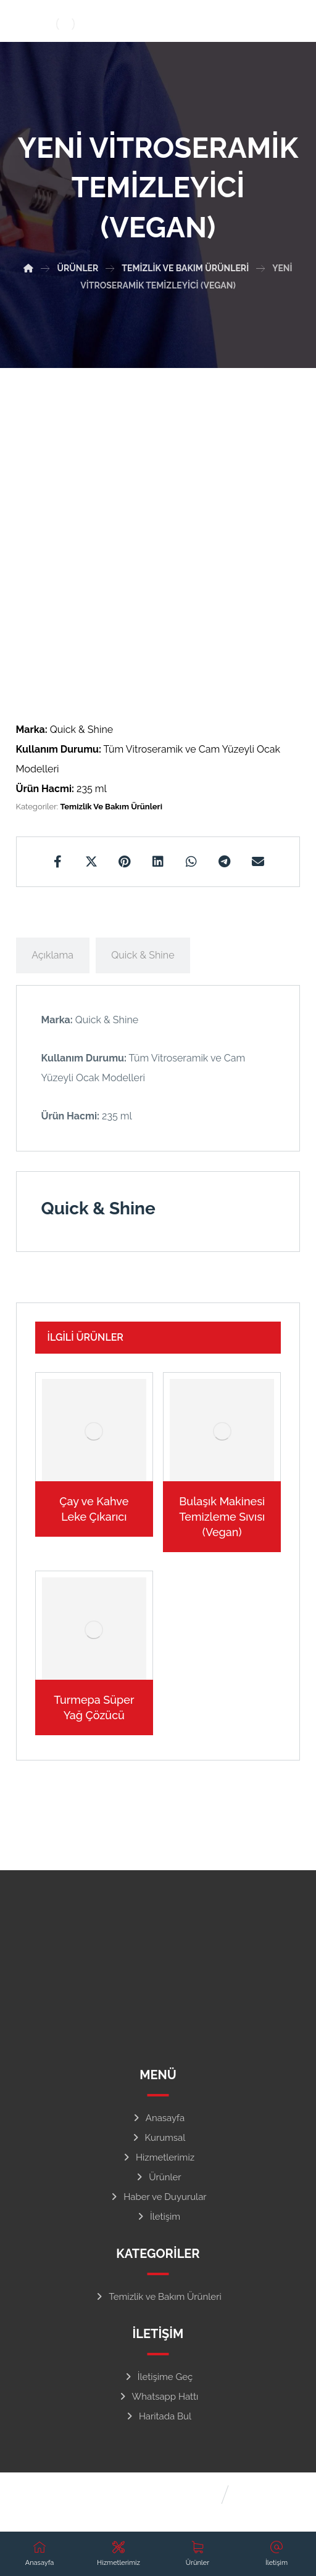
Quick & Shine (142, 955)
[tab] (52, 955)
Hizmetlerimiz (158, 2157)
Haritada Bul (158, 2416)
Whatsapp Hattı (158, 2396)
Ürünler (158, 2177)
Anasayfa (158, 2118)
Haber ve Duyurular (157, 2196)
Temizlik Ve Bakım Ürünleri (111, 806)
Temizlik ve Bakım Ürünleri (157, 2296)
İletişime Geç (158, 2376)
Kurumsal (158, 2137)
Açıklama (52, 955)
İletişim (158, 2216)
